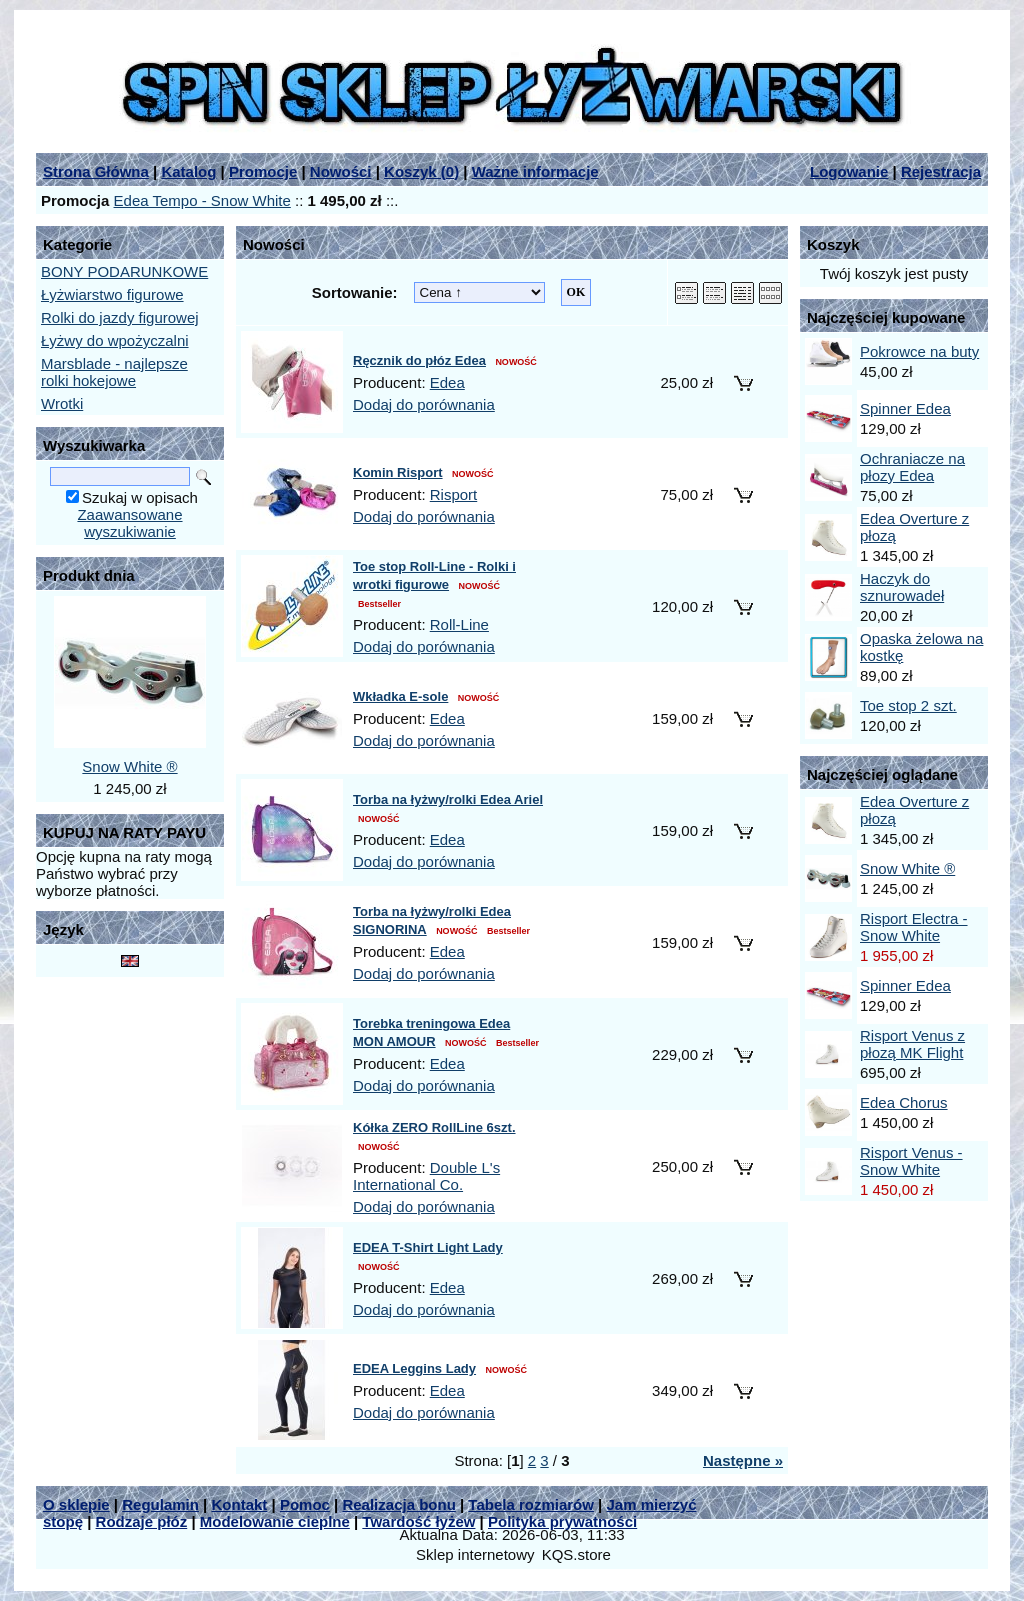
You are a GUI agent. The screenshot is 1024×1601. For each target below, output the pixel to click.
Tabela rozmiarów (531, 1504)
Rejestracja (941, 171)
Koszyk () (421, 171)
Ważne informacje (535, 171)
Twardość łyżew (418, 1521)
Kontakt (239, 1504)
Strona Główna (96, 171)
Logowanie (849, 171)
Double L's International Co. (426, 1176)
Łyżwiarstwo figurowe (112, 294)
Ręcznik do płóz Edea (419, 360)
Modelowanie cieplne (275, 1521)
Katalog (188, 171)
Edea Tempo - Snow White (202, 200)
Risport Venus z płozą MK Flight (912, 1044)
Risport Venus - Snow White (911, 1161)
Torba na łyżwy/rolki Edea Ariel (448, 799)
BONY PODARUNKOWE (124, 271)
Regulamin (160, 1504)
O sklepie (76, 1504)
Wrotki (62, 403)
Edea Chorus (904, 1102)
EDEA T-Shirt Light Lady (428, 1247)
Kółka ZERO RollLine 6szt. (434, 1127)
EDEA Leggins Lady (414, 1368)
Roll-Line (459, 624)
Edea (447, 382)
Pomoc (305, 1504)
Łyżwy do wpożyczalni (115, 340)
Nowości (341, 171)
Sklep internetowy (475, 1554)
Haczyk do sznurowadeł (902, 587)
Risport (454, 494)
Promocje (263, 171)
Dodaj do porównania (424, 404)
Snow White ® (129, 766)
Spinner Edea (905, 408)
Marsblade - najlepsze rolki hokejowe (114, 372)
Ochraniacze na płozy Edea (912, 467)
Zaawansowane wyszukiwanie (129, 523)
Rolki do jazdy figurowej (120, 317)
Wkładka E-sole (400, 696)
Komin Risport (398, 472)
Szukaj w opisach (140, 497)
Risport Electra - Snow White (914, 927)
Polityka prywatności (562, 1521)
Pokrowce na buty (919, 351)
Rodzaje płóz (142, 1521)
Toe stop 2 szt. (908, 705)
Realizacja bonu (398, 1504)
